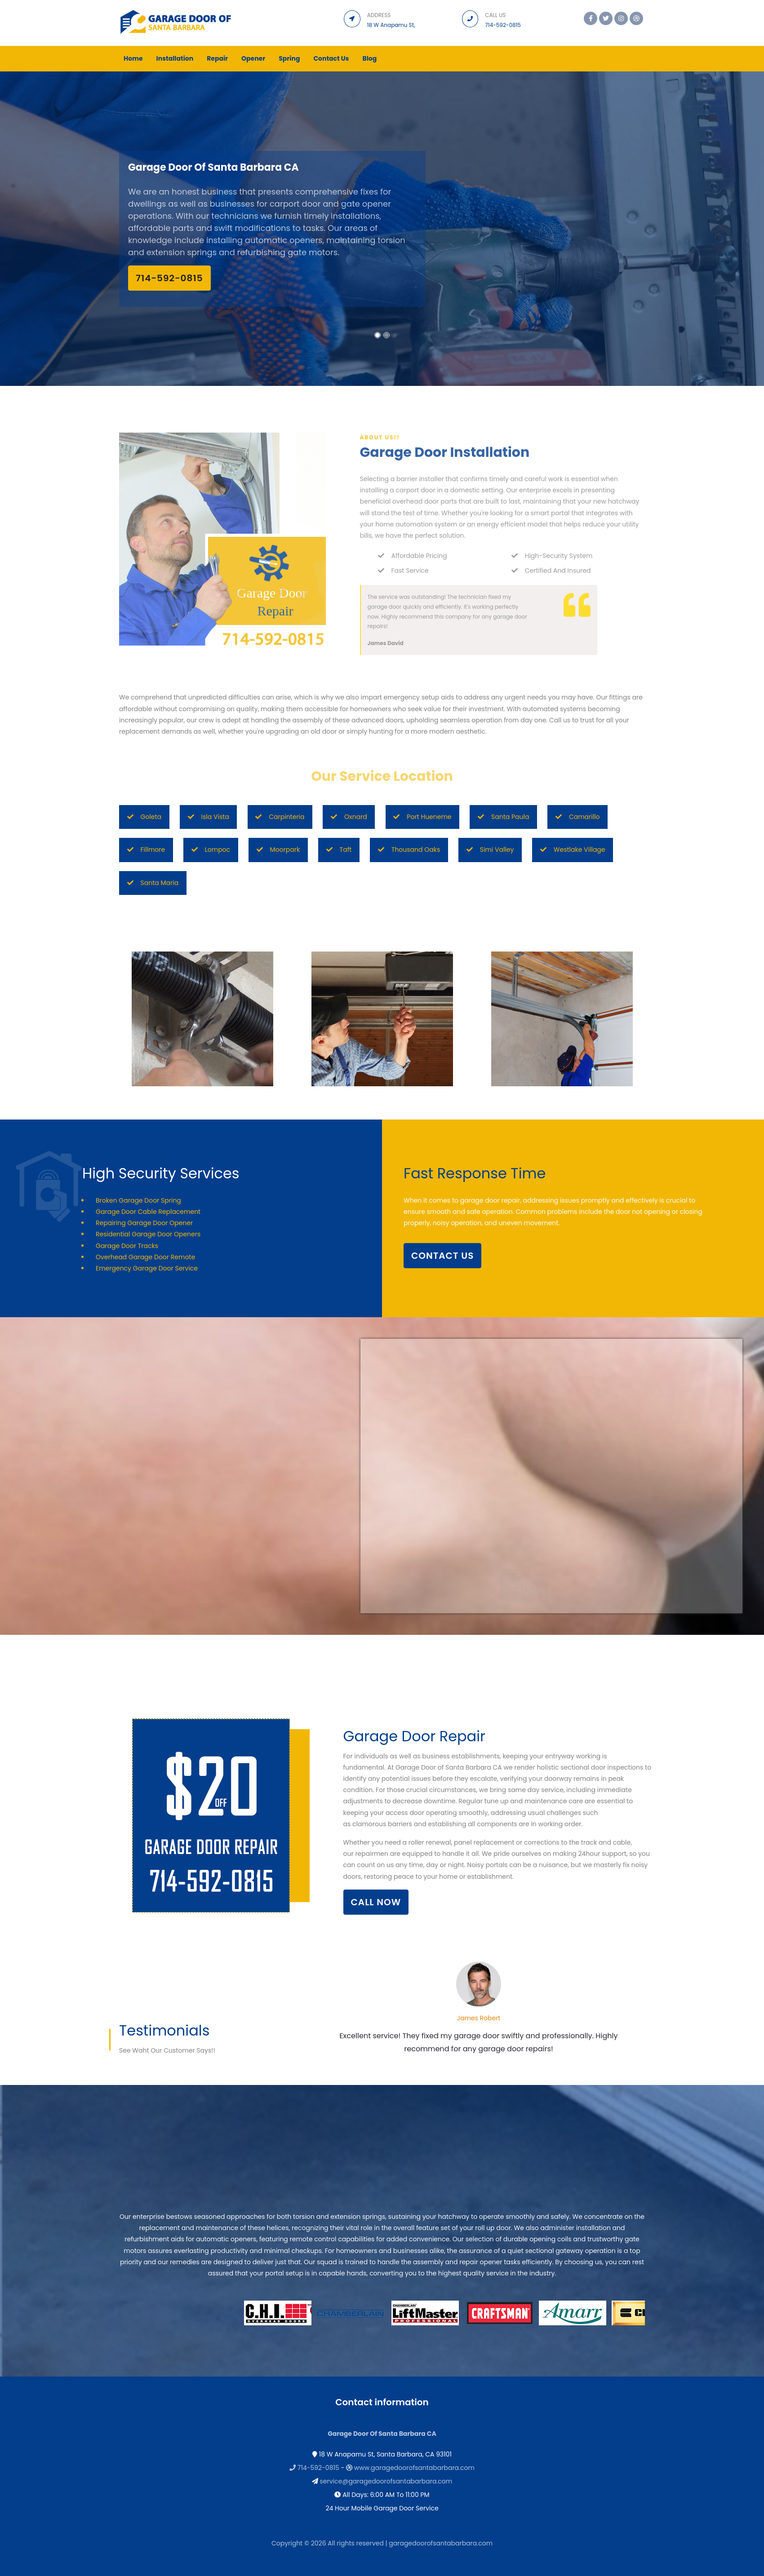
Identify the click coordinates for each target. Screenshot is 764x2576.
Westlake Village (572, 849)
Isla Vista (208, 816)
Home (133, 58)
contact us (442, 1255)
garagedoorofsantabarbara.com (441, 2543)
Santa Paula (503, 816)
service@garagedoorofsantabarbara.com (386, 2481)
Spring (289, 58)
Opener (253, 58)
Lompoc (210, 849)
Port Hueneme (422, 816)
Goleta (144, 816)
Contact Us (331, 58)
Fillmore (146, 849)
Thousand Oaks (409, 849)
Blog (369, 58)
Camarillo (577, 816)
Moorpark (278, 849)
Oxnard (349, 816)
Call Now (376, 1902)
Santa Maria (153, 882)
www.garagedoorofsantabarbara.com (414, 2467)
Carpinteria (279, 816)
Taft (339, 849)
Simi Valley (490, 849)
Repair (217, 58)
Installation (175, 58)
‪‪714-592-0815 (169, 278)
